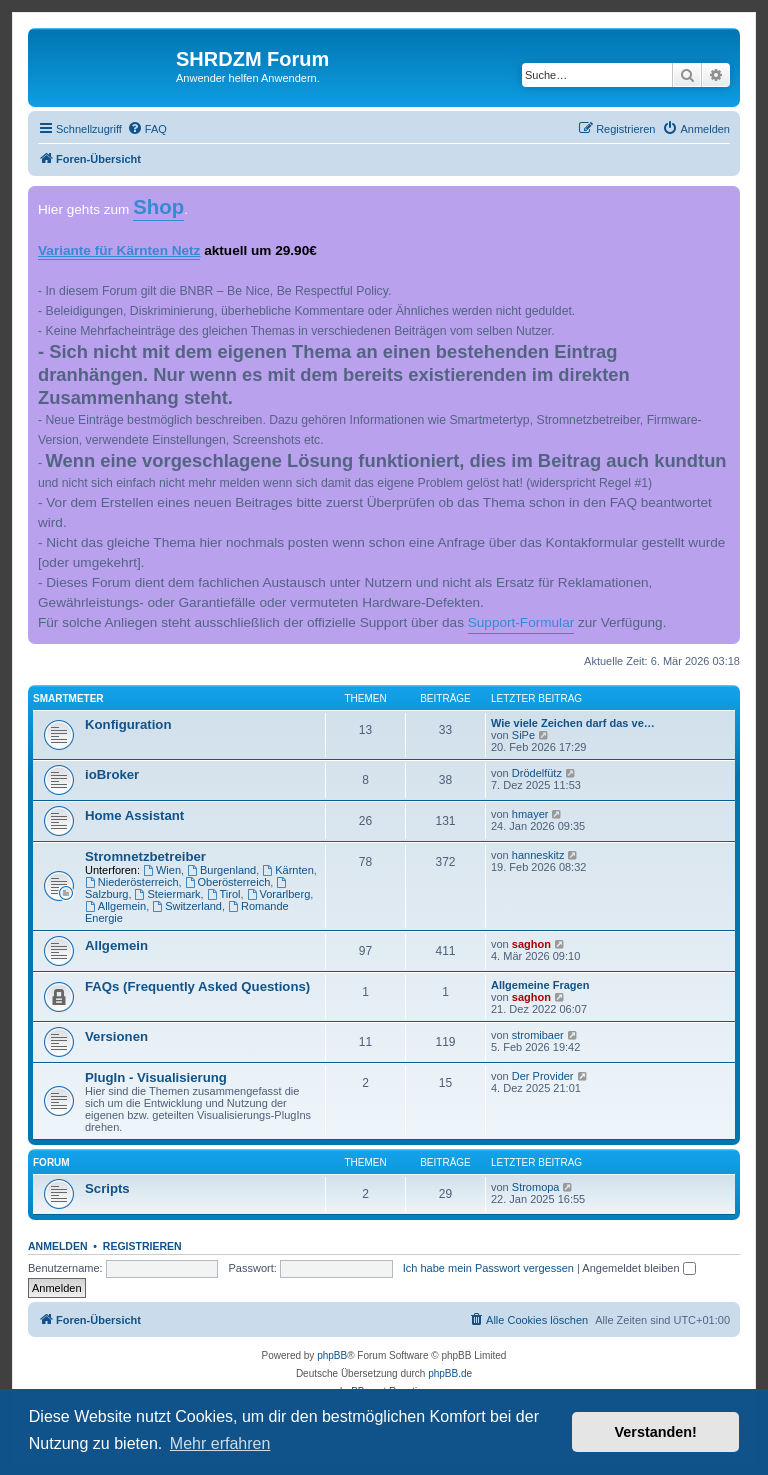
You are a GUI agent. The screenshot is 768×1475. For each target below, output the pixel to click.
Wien (162, 870)
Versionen (116, 1036)
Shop (158, 207)
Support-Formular (521, 622)
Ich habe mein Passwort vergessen (488, 1268)
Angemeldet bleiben (638, 1268)
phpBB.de (450, 1373)
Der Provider (543, 1076)
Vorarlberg (279, 894)
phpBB (332, 1355)
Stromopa (536, 1187)
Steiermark (168, 894)
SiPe (523, 735)
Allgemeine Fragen (540, 985)
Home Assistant (134, 815)
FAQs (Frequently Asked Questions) (197, 986)
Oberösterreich (228, 882)
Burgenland (221, 870)
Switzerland (187, 906)
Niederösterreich (132, 882)
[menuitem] (147, 129)
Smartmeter (68, 698)
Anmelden (58, 1246)
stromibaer (538, 1035)
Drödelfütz (537, 773)
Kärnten (287, 870)
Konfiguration (128, 724)
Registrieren (142, 1246)
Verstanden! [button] (656, 1432)
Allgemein (115, 906)
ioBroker (112, 774)
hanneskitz (538, 855)
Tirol (224, 894)
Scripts (107, 1188)
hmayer (530, 814)
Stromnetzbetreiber (145, 856)
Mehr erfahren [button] (220, 1443)
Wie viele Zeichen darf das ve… (573, 723)
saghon (531, 944)
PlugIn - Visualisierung (156, 1077)
